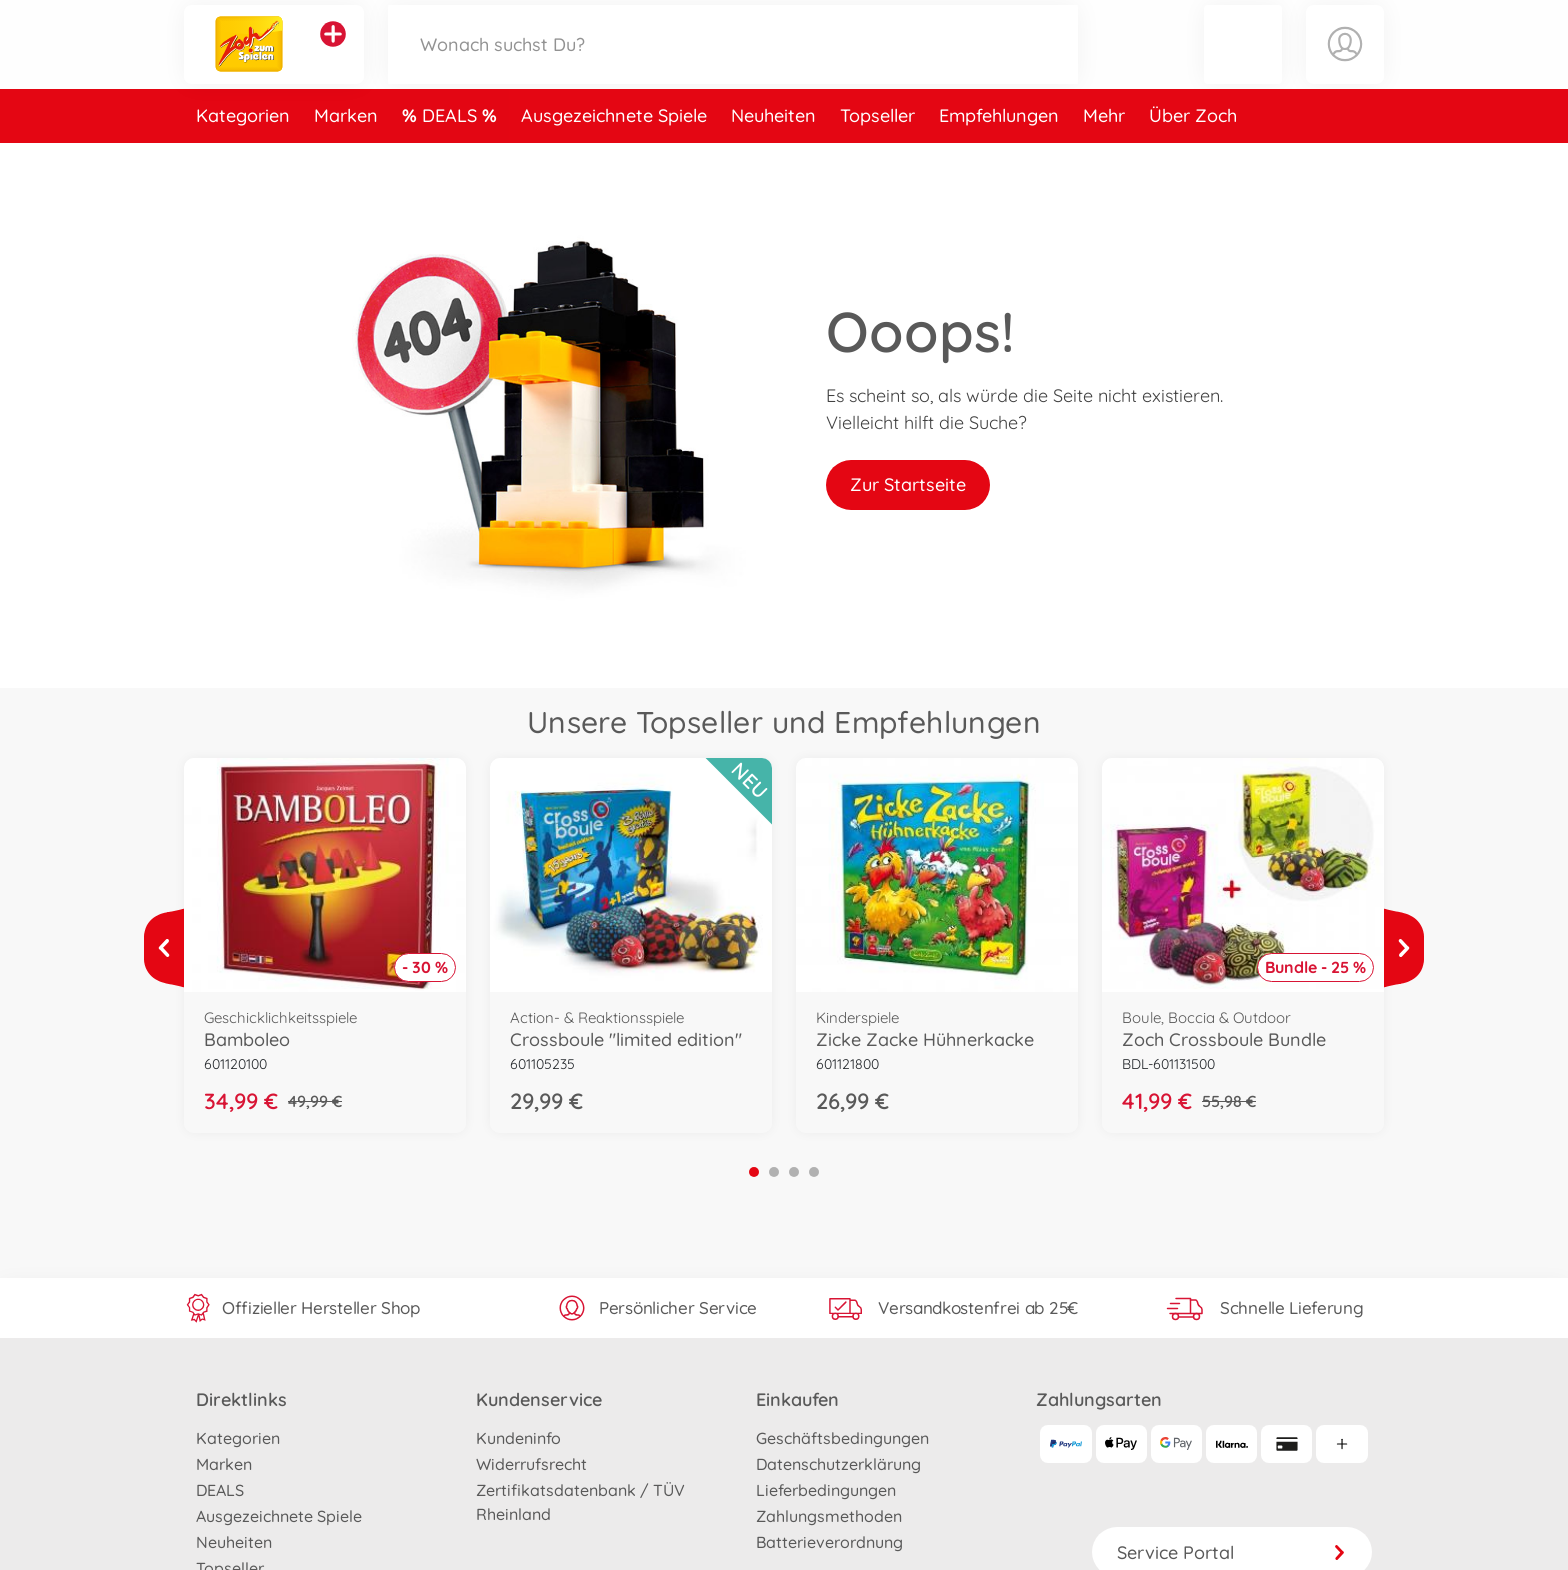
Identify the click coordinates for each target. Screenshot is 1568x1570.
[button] (1243, 63)
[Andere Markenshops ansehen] (333, 54)
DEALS (452, 153)
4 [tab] (814, 1172)
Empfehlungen (999, 153)
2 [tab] (774, 1172)
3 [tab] (794, 1172)
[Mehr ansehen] (164, 948)
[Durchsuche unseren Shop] (733, 63)
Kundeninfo (518, 1438)
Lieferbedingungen (826, 1490)
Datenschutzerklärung (838, 1464)
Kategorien (243, 153)
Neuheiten (773, 153)
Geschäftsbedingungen (842, 1438)
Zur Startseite (908, 484)
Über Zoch (1193, 153)
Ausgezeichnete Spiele (614, 153)
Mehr (1104, 153)
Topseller (877, 153)
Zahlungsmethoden (829, 1516)
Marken (346, 153)
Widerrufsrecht (531, 1464)
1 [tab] (754, 1172)
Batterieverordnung (829, 1542)
